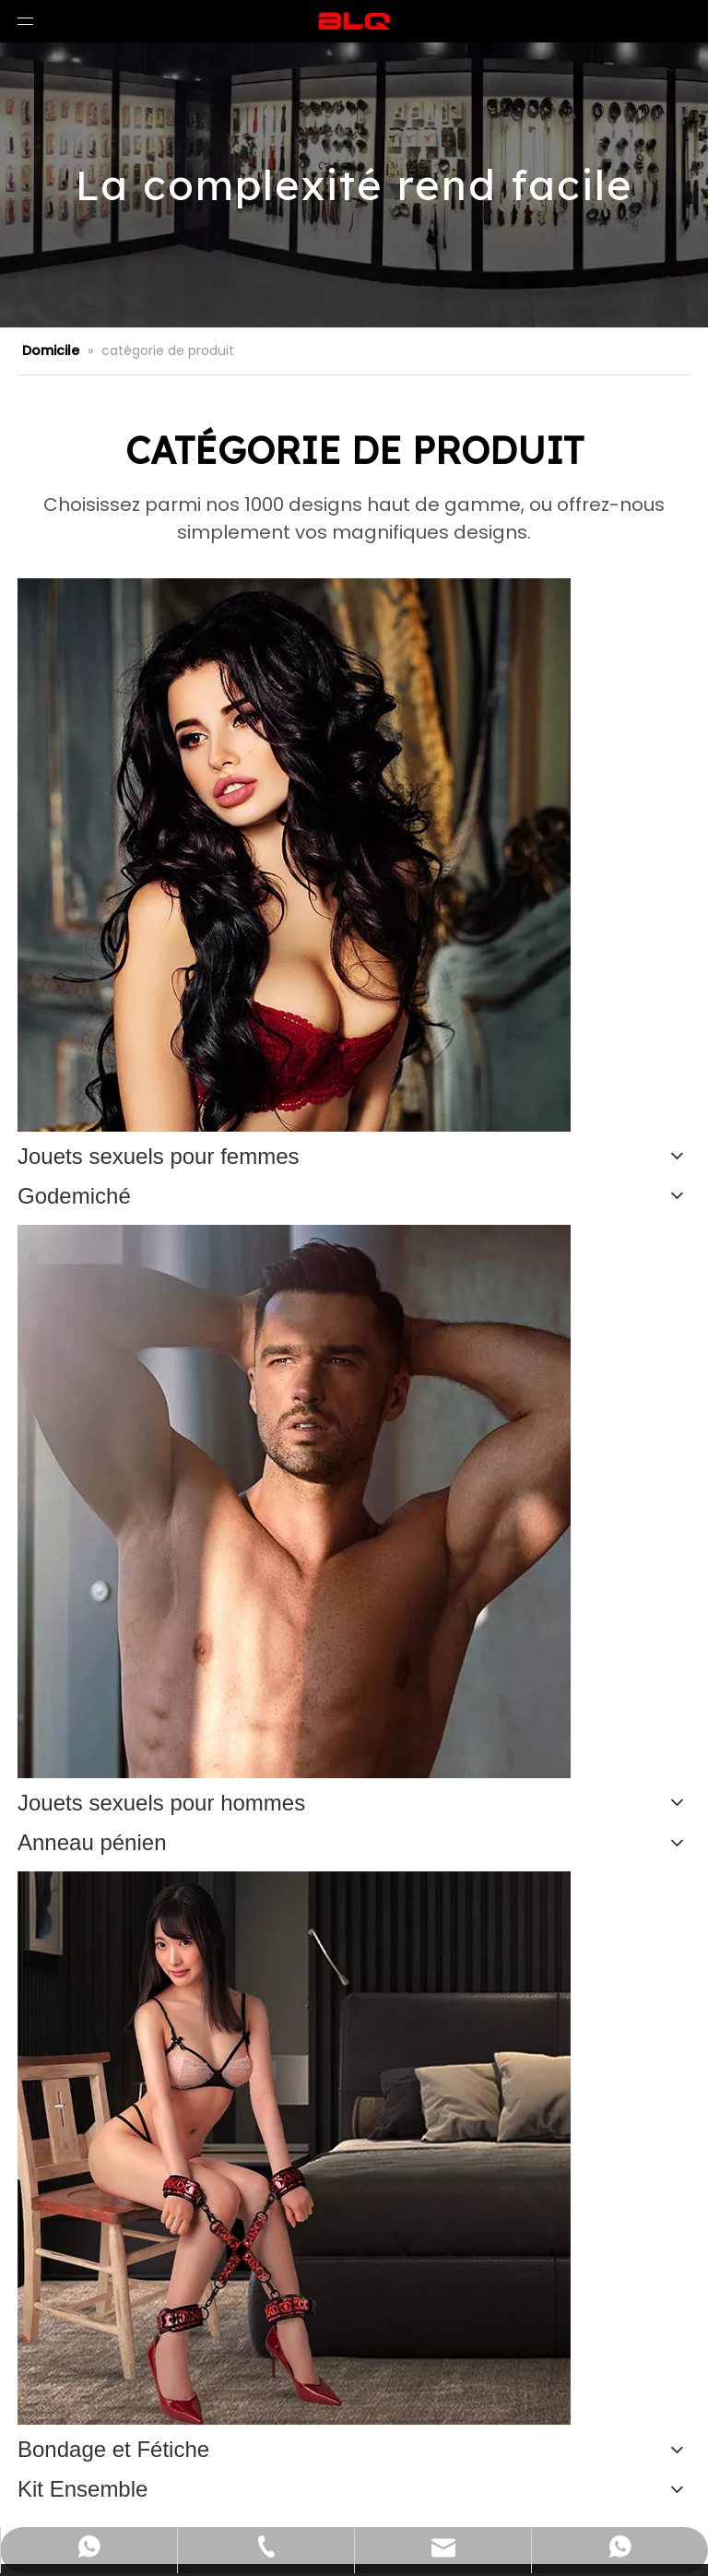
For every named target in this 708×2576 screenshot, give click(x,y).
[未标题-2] (294, 1501)
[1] (294, 2148)
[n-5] (294, 855)
